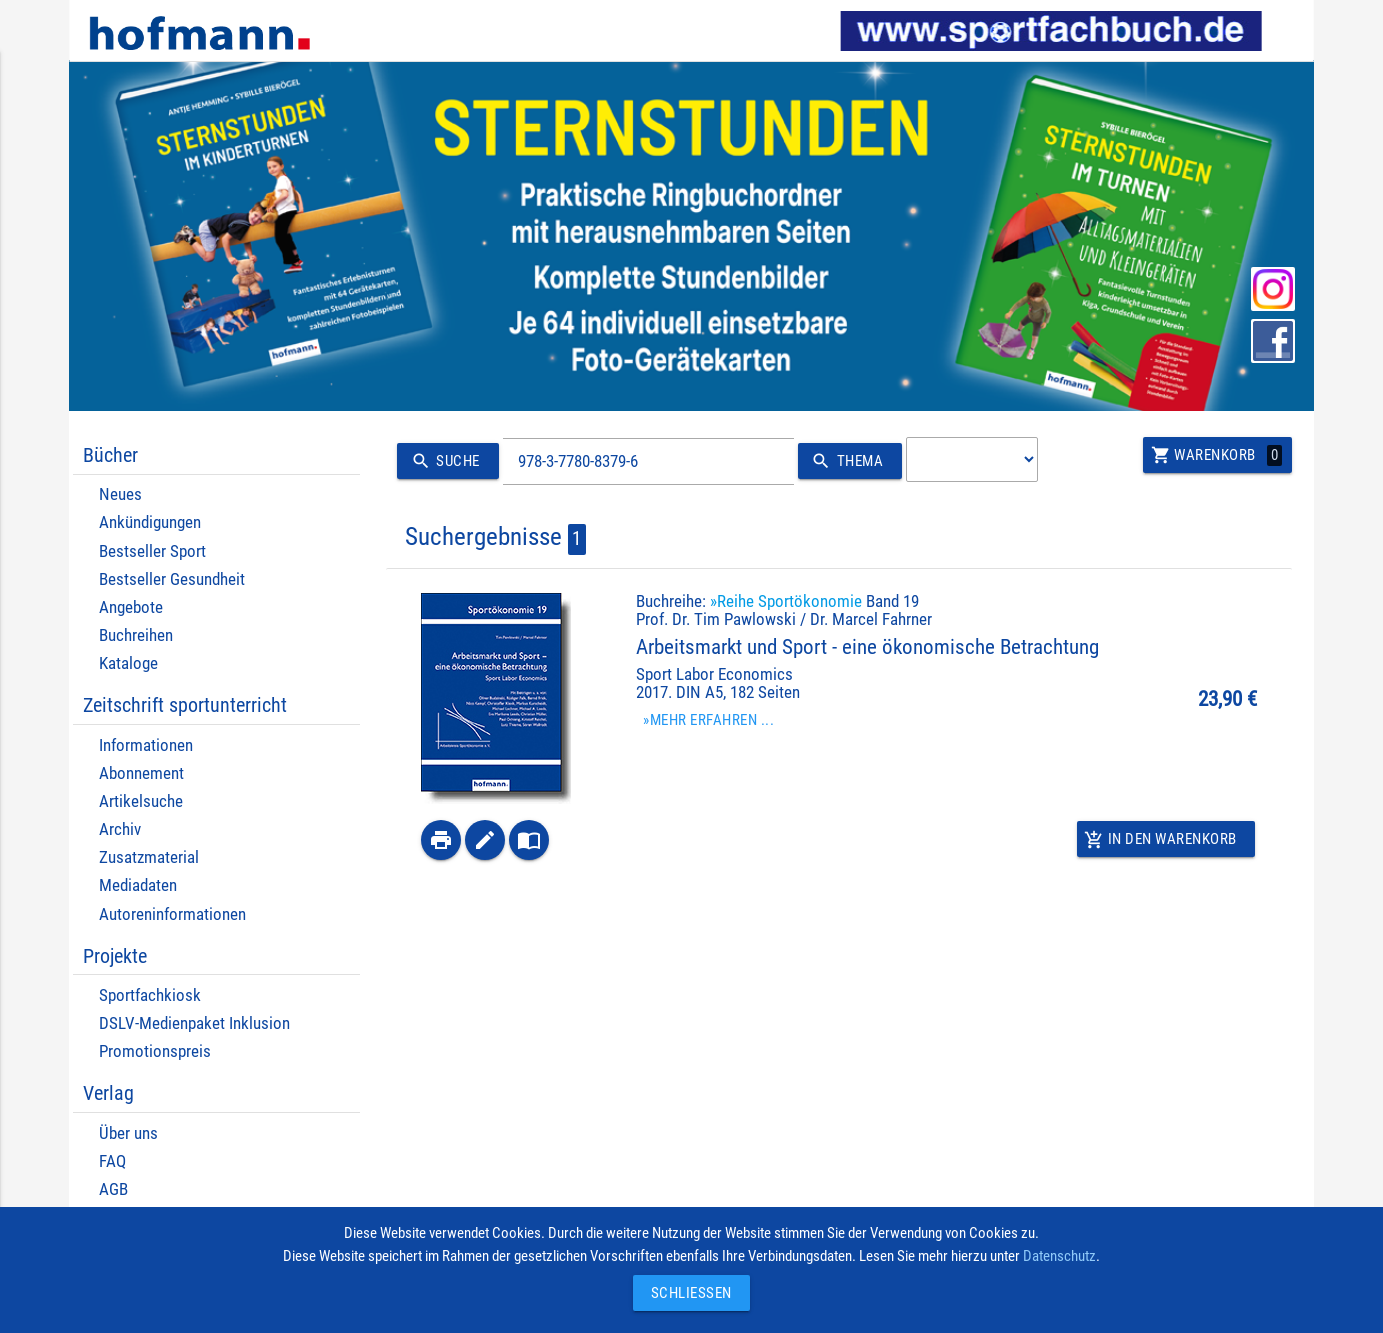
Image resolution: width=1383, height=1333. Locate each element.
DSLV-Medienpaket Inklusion (194, 1023)
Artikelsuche (141, 801)
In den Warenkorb (1160, 839)
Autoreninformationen (172, 914)
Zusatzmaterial (149, 857)
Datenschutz (1059, 1256)
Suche (442, 461)
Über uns (128, 1133)
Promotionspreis (155, 1051)
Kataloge (128, 663)
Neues (120, 494)
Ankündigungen (150, 522)
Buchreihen (136, 635)
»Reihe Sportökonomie (786, 601)
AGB (113, 1189)
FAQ (112, 1161)
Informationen (146, 745)
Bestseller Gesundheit (172, 579)
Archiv (120, 829)
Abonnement (141, 773)
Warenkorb (1216, 455)
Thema (844, 461)
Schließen (686, 1293)
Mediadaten (138, 885)
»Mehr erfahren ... (708, 720)
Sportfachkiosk (150, 995)
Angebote (131, 607)
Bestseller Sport (152, 551)
